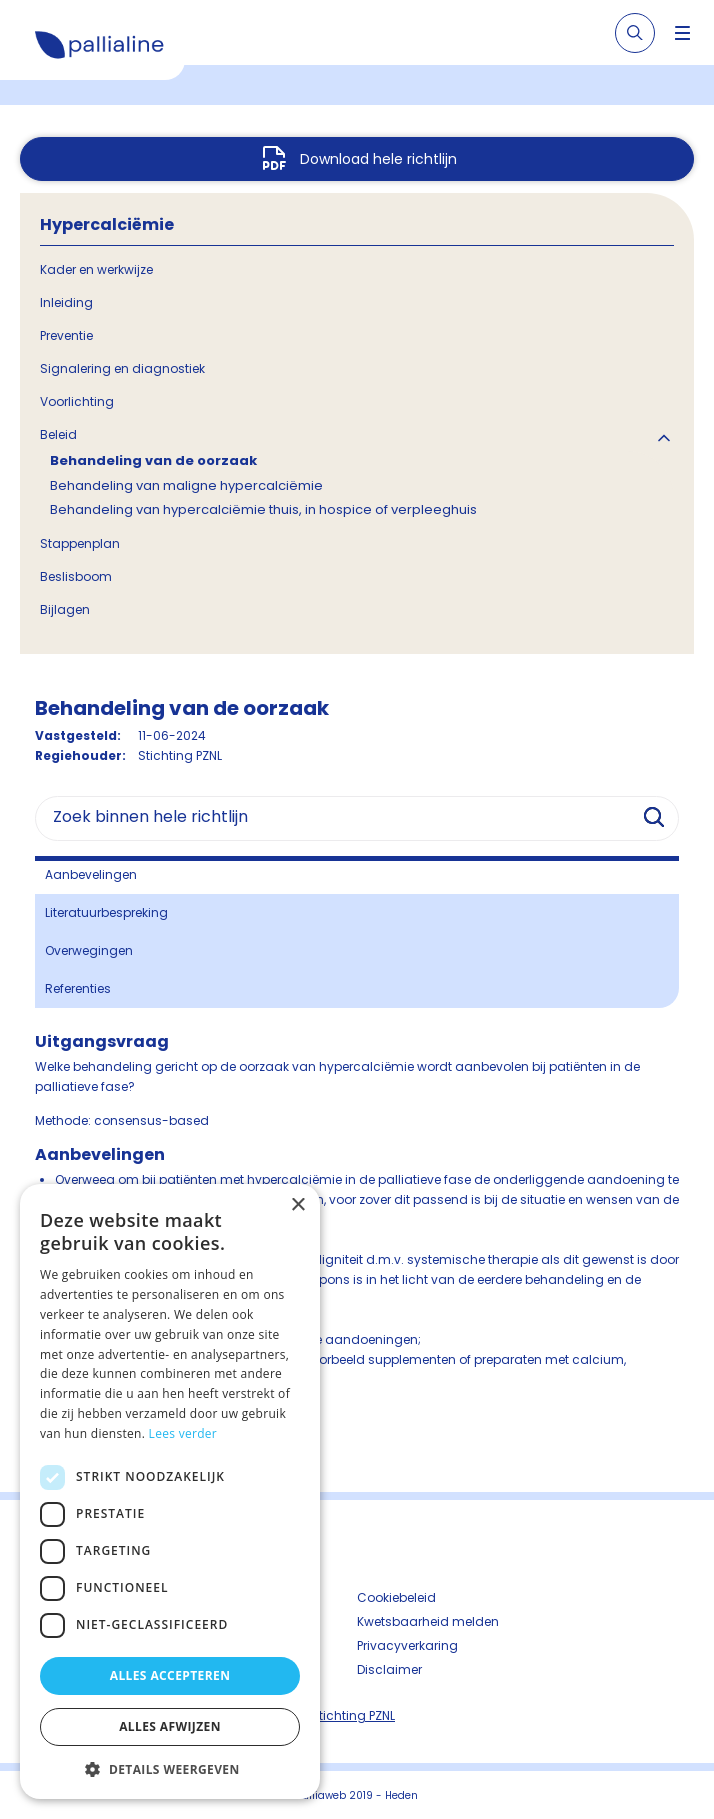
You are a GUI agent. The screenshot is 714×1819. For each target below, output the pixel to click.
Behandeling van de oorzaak (153, 460)
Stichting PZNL (353, 1715)
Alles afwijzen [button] (170, 1726)
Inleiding (66, 302)
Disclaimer (389, 1669)
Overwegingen (89, 950)
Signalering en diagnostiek (122, 368)
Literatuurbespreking (106, 912)
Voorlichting (77, 401)
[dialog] (170, 1491)
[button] (170, 1769)
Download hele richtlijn (378, 159)
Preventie (66, 335)
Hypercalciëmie (107, 224)
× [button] (297, 1205)
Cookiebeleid (396, 1597)
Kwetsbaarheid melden (428, 1621)
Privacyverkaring (407, 1645)
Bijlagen (65, 609)
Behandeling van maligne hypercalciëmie (186, 485)
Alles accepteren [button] (170, 1675)
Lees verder (183, 1433)
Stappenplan (80, 543)
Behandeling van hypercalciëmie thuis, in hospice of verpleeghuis (263, 509)
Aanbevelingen (91, 874)
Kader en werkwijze (96, 269)
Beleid (58, 434)
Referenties (78, 988)
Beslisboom (76, 576)
